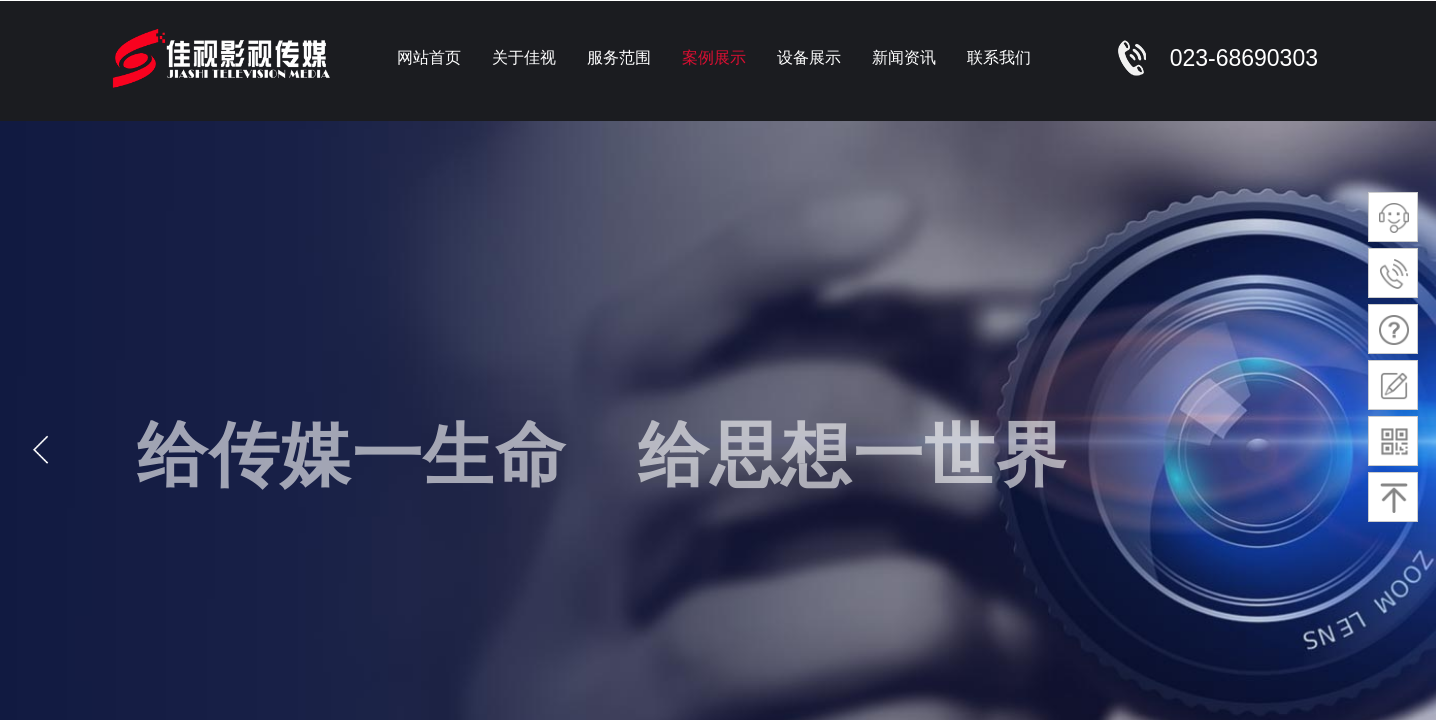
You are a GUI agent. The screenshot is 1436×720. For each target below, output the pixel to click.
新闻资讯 (904, 57)
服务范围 (619, 57)
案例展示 (714, 57)
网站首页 (429, 57)
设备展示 (809, 57)
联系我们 (999, 57)
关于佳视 (524, 57)
